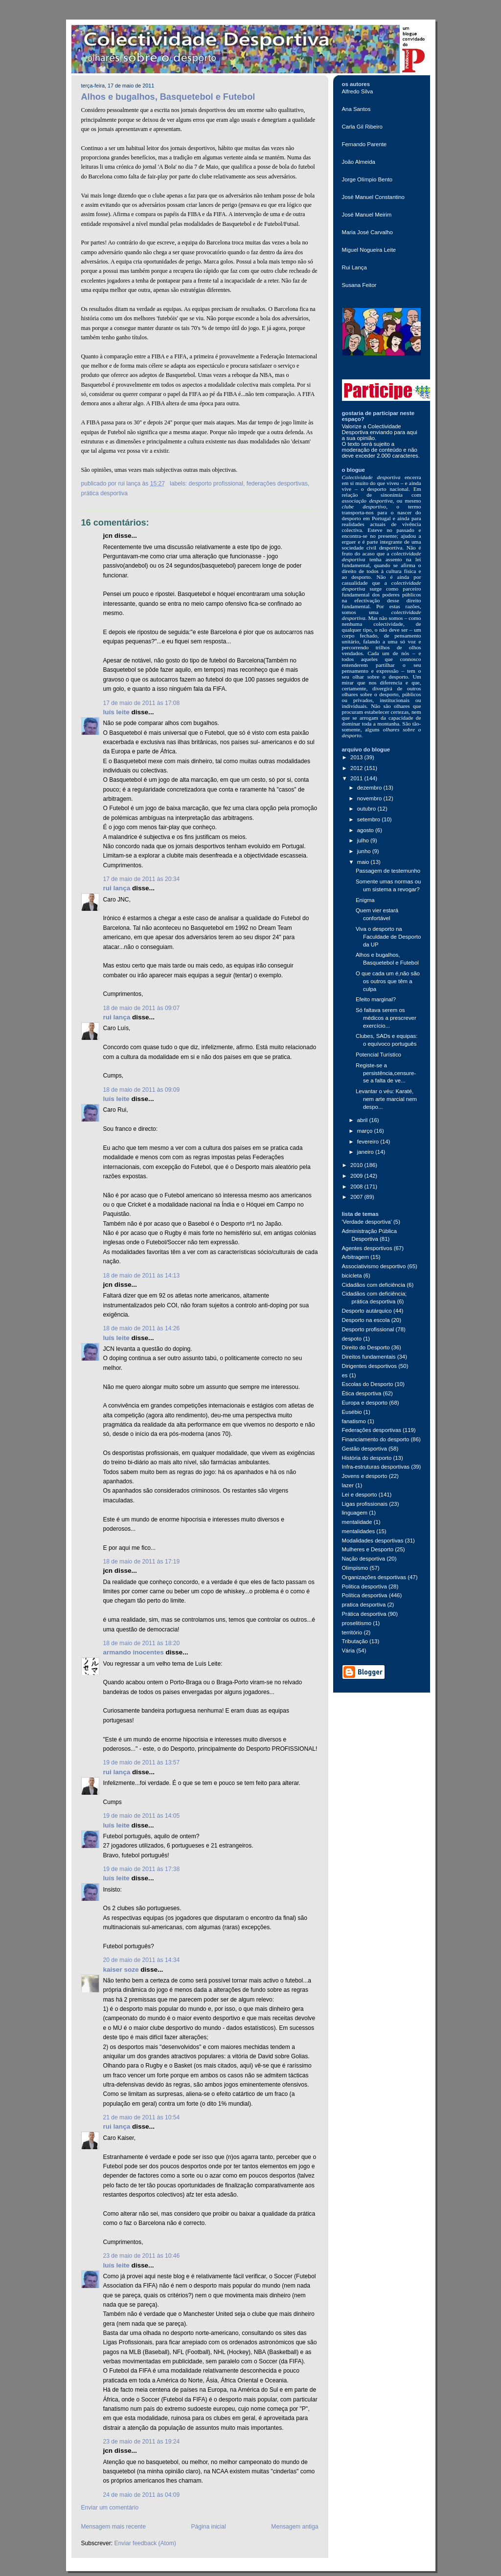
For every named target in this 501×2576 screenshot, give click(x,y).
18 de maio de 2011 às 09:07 (141, 1008)
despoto (352, 1339)
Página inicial (208, 2526)
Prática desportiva (104, 493)
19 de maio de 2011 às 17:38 (141, 1869)
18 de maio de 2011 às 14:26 (141, 1328)
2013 (357, 757)
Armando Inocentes (133, 1652)
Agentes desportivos (367, 1248)
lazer (348, 1485)
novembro (370, 798)
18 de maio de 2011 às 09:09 (141, 1089)
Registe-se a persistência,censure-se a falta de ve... (386, 1073)
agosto (366, 830)
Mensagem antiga (294, 2526)
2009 (357, 1176)
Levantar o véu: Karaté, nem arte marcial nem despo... (386, 1099)
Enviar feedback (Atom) (145, 2543)
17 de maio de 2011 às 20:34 (141, 879)
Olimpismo (355, 1568)
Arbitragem (355, 1257)
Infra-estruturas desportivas (376, 1467)
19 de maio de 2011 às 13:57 (141, 1762)
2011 (357, 778)
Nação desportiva (364, 1559)
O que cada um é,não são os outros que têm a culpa (388, 981)
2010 (357, 1165)
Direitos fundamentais (369, 1357)
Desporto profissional (215, 483)
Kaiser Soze (121, 1969)
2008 (357, 1186)
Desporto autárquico (367, 1311)
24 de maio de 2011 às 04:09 (141, 2494)
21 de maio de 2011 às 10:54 (141, 2117)
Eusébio (352, 1412)
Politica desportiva (364, 1586)
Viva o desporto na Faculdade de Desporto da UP (388, 936)
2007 (357, 1197)
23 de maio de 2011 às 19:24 (141, 2441)
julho (363, 840)
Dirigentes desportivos (369, 1366)
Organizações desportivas (374, 1577)
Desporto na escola (366, 1320)
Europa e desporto (365, 1403)
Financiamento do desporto (376, 1439)
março (365, 1131)
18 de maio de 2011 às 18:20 (141, 1643)
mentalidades (358, 1531)
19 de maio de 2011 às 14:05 (141, 1815)
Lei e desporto (359, 1494)
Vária (348, 1650)
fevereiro (368, 1142)
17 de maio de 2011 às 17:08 (141, 703)
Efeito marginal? (376, 999)
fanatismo (354, 1421)
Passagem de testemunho (388, 871)
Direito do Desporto (366, 1347)
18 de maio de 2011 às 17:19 (141, 1561)
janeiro (366, 1152)
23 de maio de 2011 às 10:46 (141, 2255)
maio (364, 862)
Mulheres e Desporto (368, 1549)
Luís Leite (116, 712)
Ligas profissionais (365, 1504)
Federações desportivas (277, 483)
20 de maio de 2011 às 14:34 (141, 1960)
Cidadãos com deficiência (374, 1285)
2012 (357, 768)
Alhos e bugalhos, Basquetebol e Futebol (168, 97)
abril (363, 1120)
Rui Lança (117, 888)
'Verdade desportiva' (367, 1222)
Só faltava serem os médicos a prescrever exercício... (386, 1018)
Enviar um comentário (110, 2507)
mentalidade (357, 1522)
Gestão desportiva (364, 1449)
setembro (369, 819)
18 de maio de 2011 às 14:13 (141, 1275)
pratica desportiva (364, 1604)
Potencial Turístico (378, 1054)
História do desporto (367, 1458)
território (352, 1632)
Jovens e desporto (364, 1476)
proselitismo (357, 1623)
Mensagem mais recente (113, 2526)
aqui (412, 432)
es (345, 1375)
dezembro (370, 788)
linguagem (355, 1513)
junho (364, 851)
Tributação (355, 1641)
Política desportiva (364, 1595)
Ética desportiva (362, 1393)
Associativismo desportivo (374, 1266)
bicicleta (352, 1275)
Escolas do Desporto (367, 1384)
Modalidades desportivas (373, 1540)
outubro (367, 809)
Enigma (365, 900)
